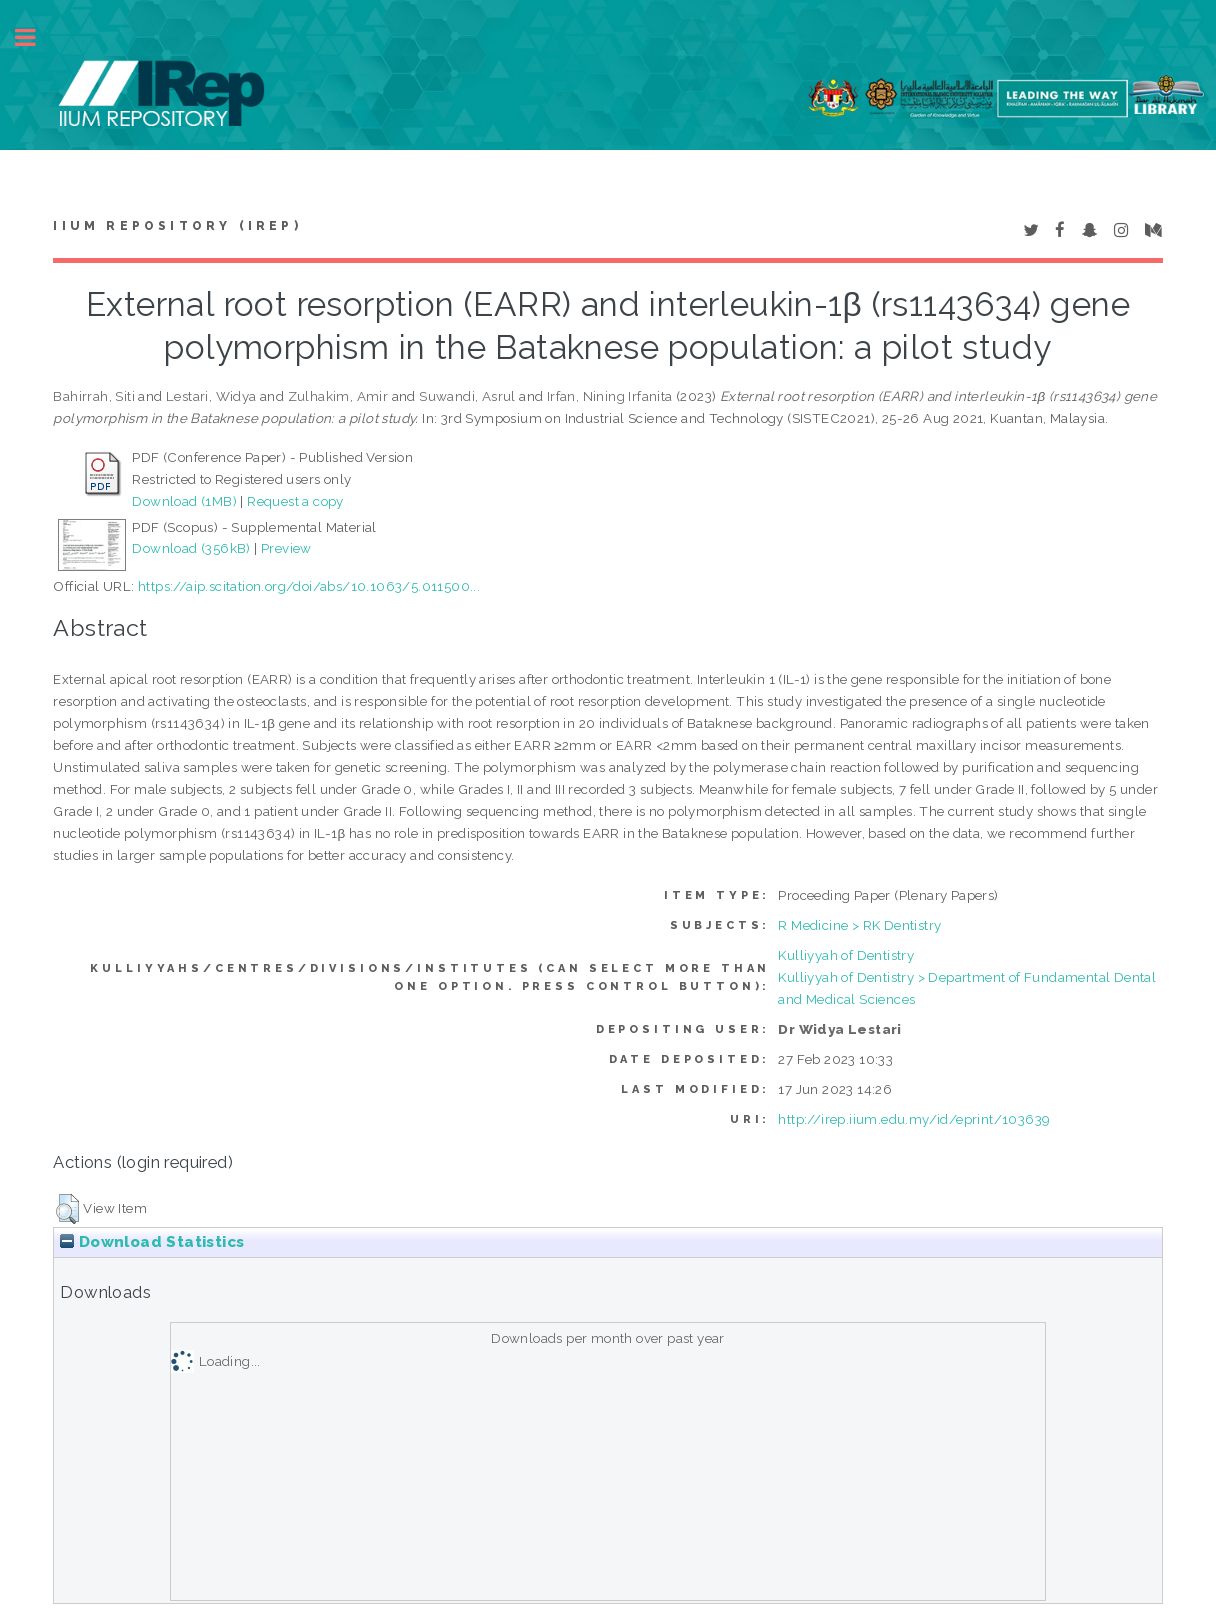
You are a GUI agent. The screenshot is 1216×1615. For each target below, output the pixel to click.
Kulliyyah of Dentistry (846, 955)
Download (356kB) (191, 548)
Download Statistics (152, 1242)
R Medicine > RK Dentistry (859, 925)
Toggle (36, 37)
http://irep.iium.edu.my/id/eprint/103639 (914, 1119)
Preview (286, 548)
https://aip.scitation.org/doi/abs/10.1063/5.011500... (309, 586)
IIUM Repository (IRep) (177, 226)
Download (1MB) (184, 501)
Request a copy (295, 501)
